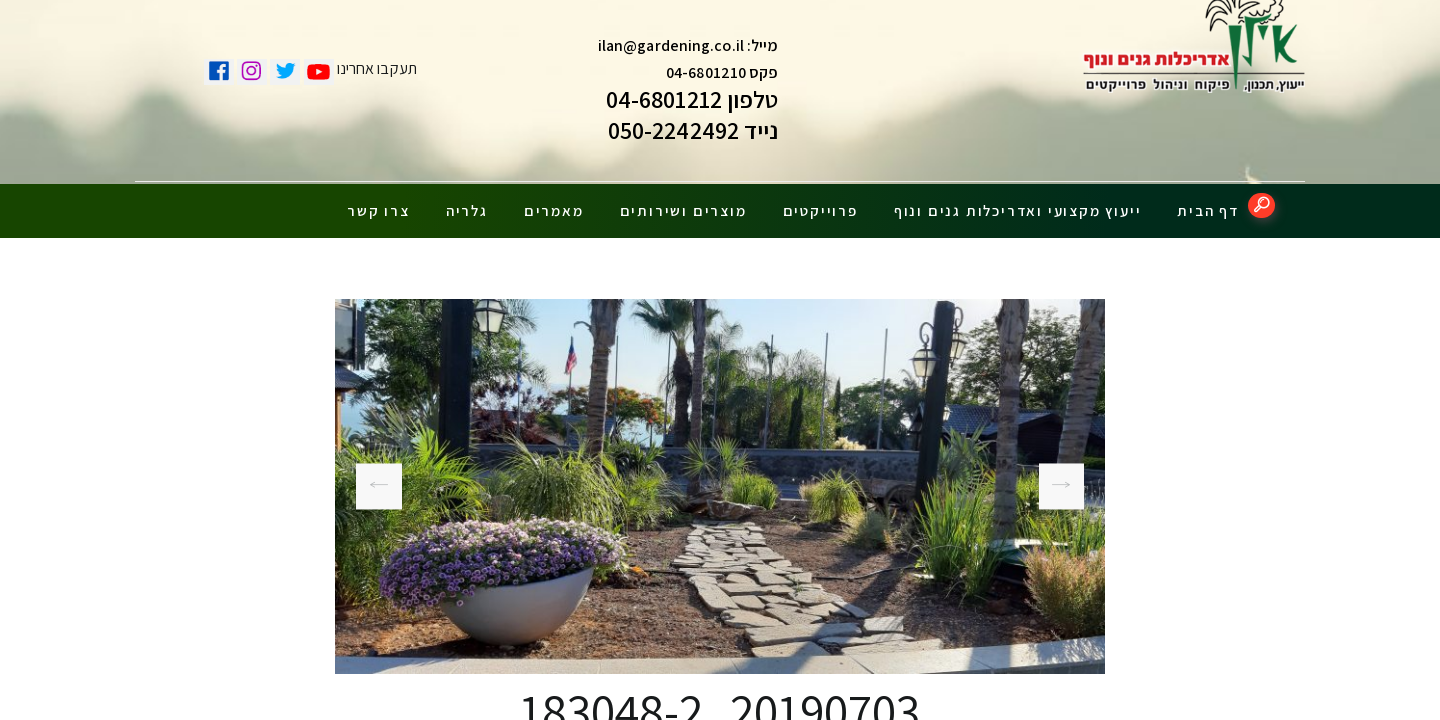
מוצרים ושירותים (683, 202)
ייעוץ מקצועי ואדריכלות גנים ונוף (1018, 202)
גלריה (467, 202)
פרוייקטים (820, 202)
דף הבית (1208, 202)
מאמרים (554, 202)
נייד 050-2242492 (693, 135)
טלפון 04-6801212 (692, 104)
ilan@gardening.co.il (671, 50)
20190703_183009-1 (1069, 479)
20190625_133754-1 (378, 478)
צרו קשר (378, 202)
